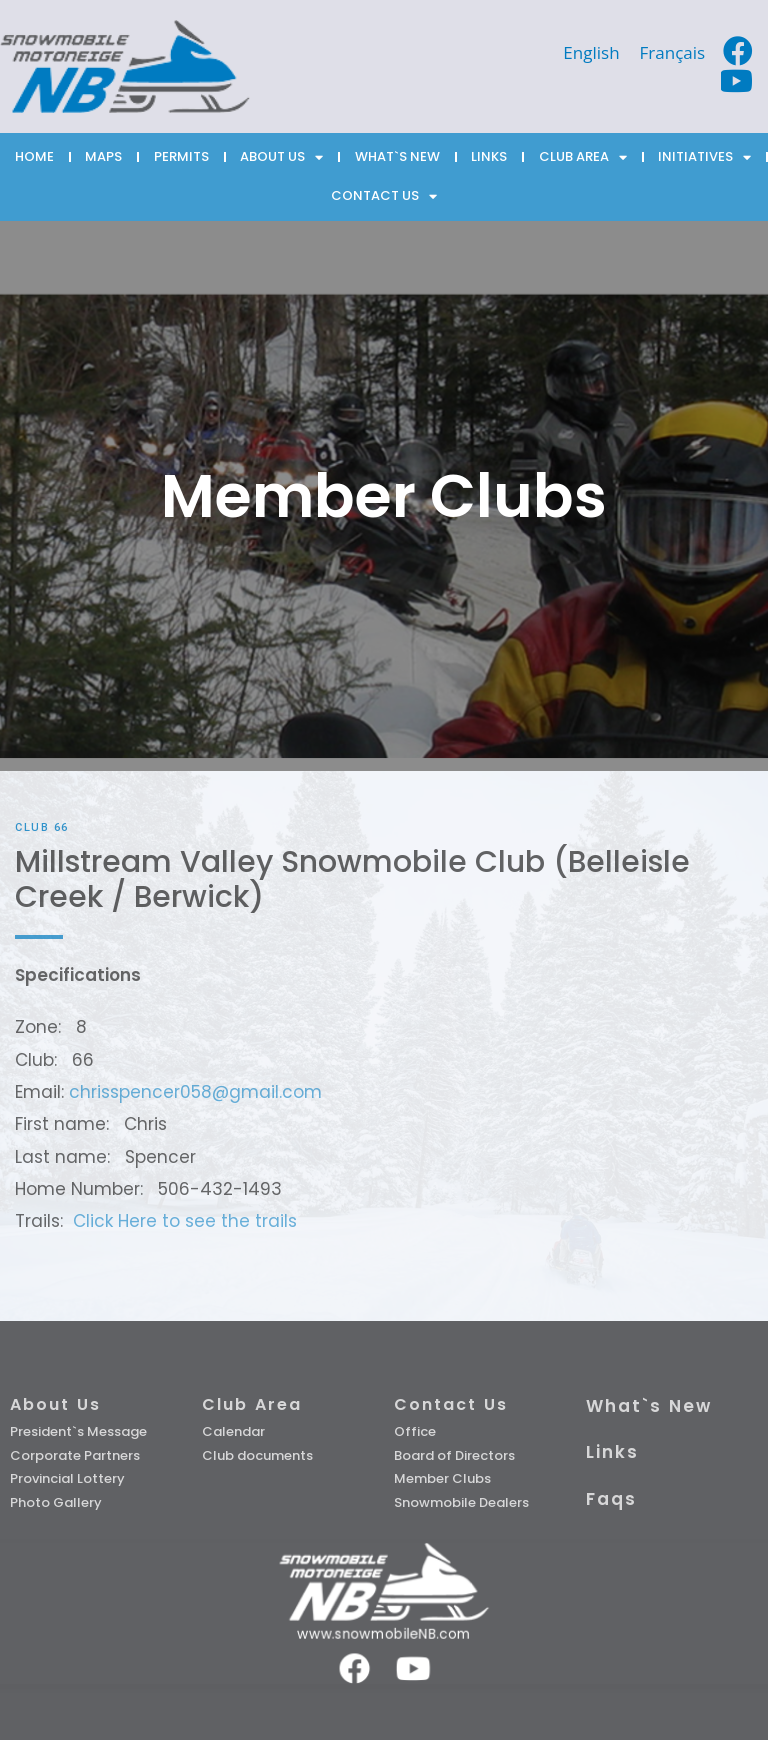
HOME (34, 156)
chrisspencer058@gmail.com (195, 1092)
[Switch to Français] (673, 52)
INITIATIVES (704, 157)
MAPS (103, 156)
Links (612, 1452)
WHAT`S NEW (397, 156)
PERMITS (181, 156)
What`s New (649, 1406)
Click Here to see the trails (185, 1221)
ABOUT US (281, 157)
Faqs (611, 1499)
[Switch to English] (591, 52)
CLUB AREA (583, 157)
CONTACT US (384, 196)
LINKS (489, 156)
